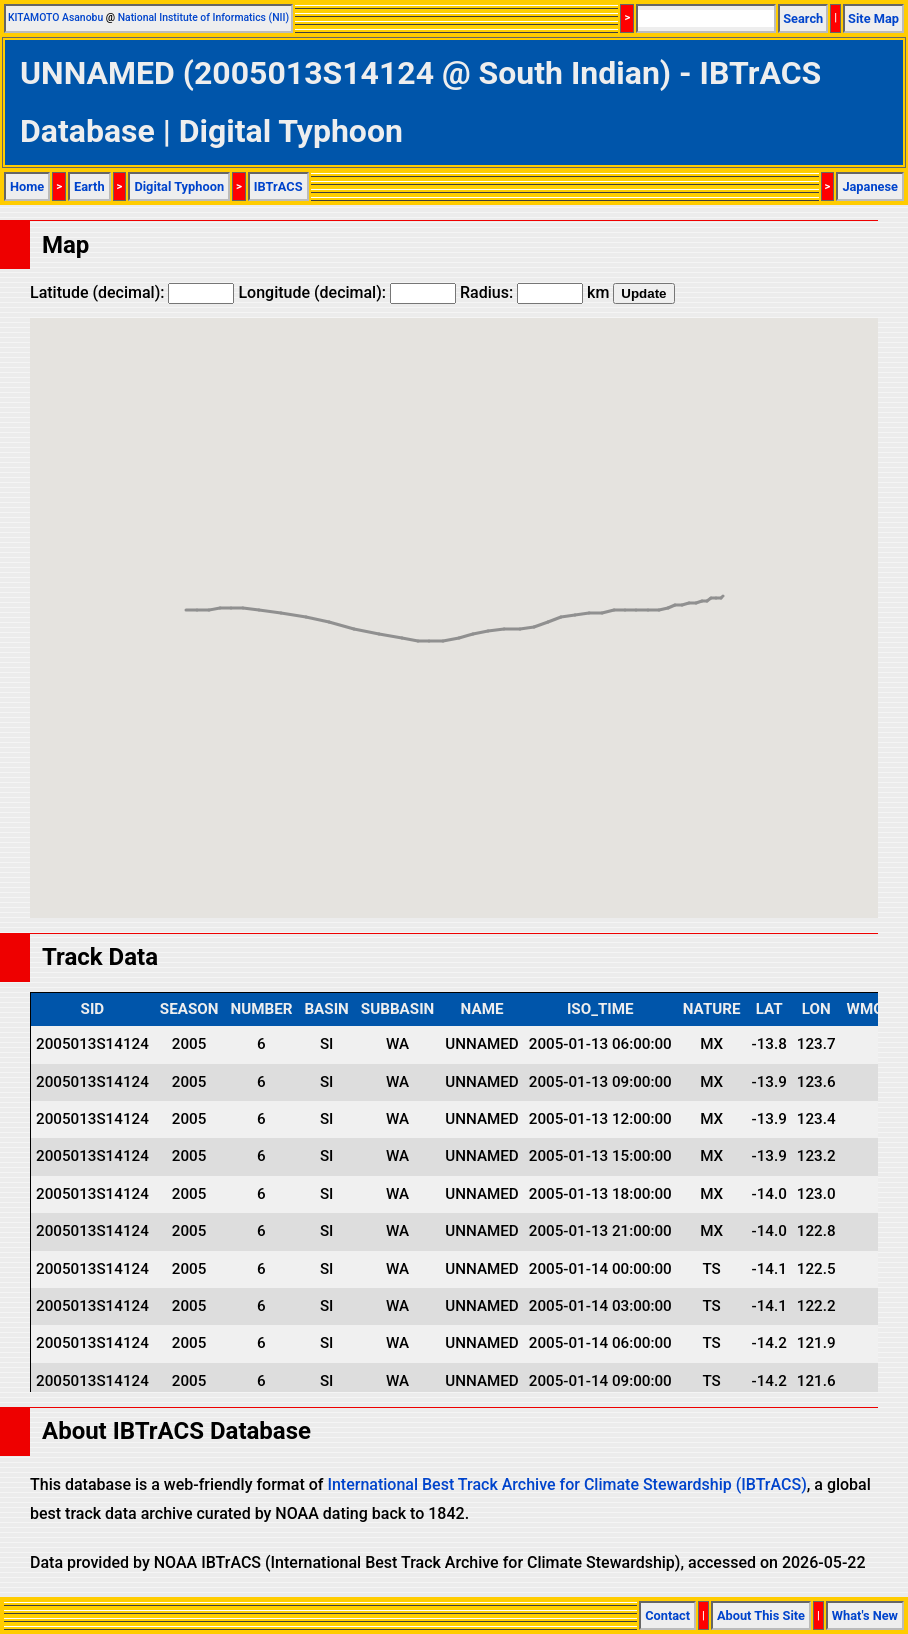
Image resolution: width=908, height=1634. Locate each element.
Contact (667, 1615)
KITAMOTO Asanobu (55, 17)
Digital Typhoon (179, 186)
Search (803, 18)
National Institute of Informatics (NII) (203, 17)
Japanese (870, 186)
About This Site (761, 1615)
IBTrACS (278, 186)
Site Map (873, 18)
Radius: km (534, 292)
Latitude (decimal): (132, 292)
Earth (89, 186)
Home (27, 186)
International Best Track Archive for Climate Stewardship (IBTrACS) (566, 1484)
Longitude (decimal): (347, 292)
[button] (602, 594)
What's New (865, 1615)
